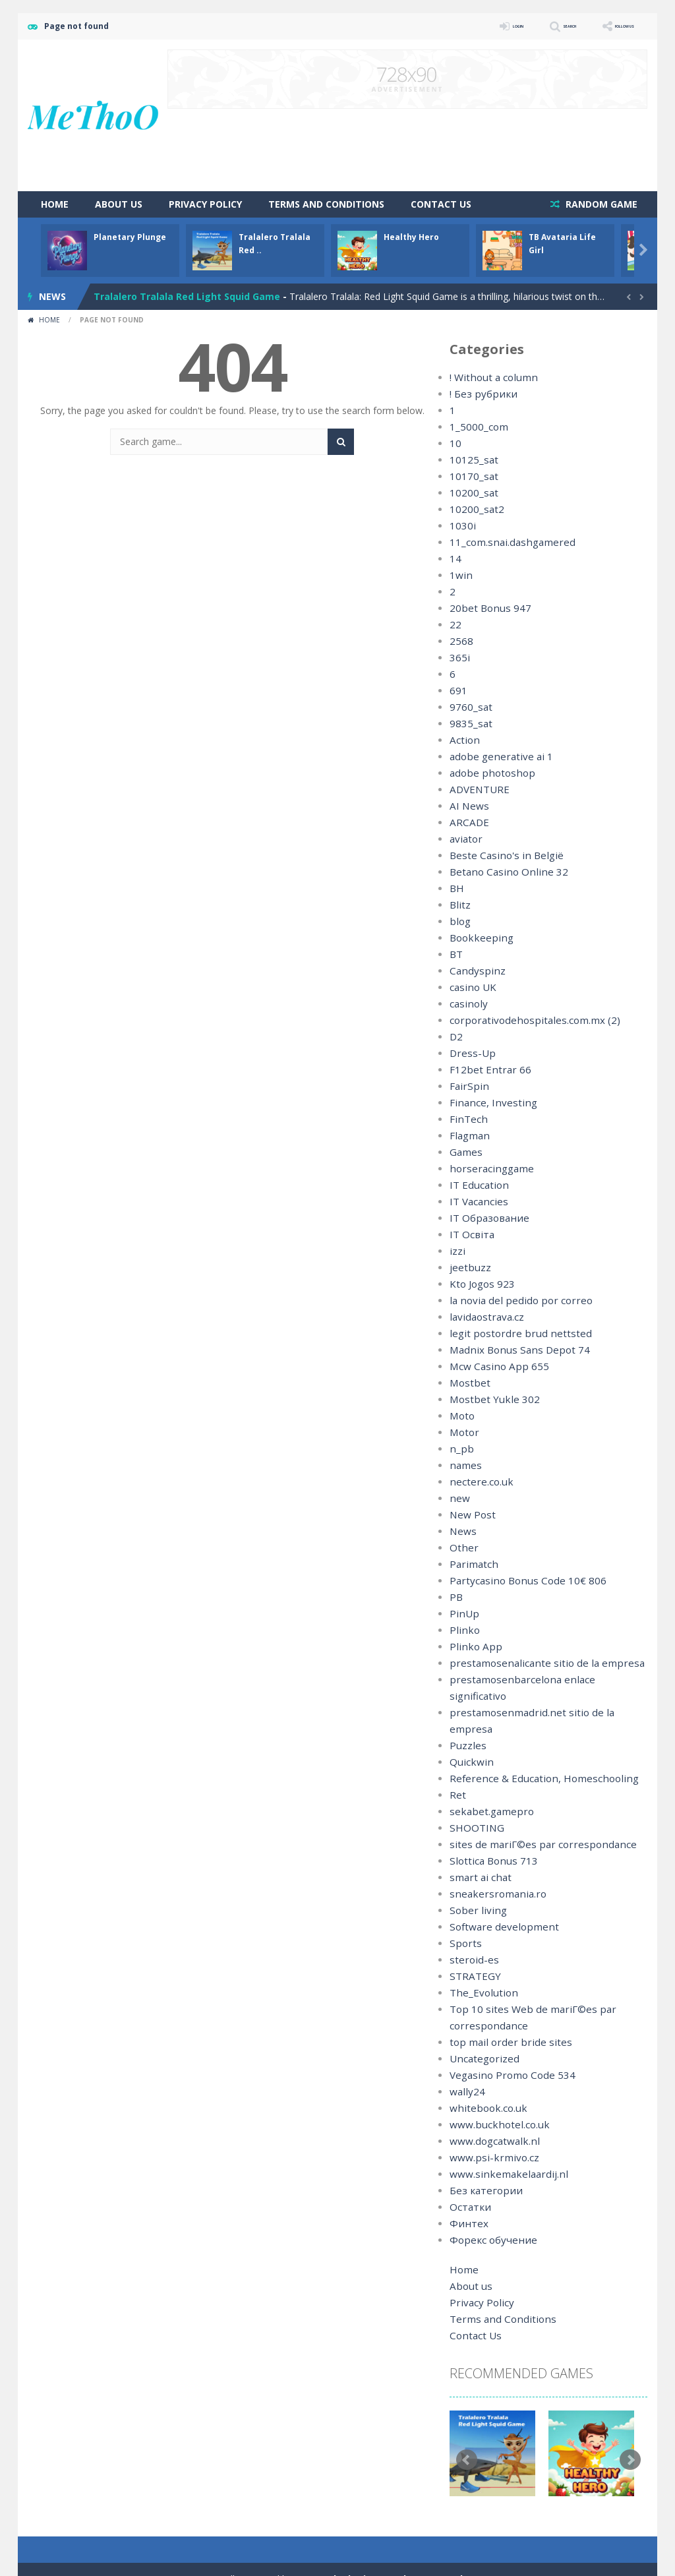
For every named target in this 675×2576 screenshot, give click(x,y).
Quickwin (469, 1729)
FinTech (466, 1119)
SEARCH (530, 26)
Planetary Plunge (130, 237)
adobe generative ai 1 (496, 756)
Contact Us (441, 204)
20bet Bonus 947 (486, 608)
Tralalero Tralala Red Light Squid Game (187, 296)
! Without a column (490, 377)
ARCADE (468, 822)
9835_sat (469, 723)
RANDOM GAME (600, 204)
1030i (461, 526)
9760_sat (469, 707)
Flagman (468, 1135)
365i (458, 657)
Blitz (459, 905)
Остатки (468, 2174)
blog (459, 921)
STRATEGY (473, 1943)
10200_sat (471, 493)
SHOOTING (474, 1795)
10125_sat (471, 460)
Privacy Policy (205, 204)
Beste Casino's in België (501, 855)
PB (456, 1597)
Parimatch (471, 1564)
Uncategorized (481, 2026)
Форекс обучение (489, 2207)
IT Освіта (470, 1234)
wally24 (465, 2058)
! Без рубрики (479, 394)
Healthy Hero (411, 237)
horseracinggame (487, 1168)
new (458, 1498)
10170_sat (471, 476)
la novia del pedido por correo (513, 1300)
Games (465, 1152)
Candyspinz (474, 971)
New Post (471, 1515)
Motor (463, 1432)
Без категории (482, 2157)
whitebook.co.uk (484, 2075)
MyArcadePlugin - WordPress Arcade (382, 2546)
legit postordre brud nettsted (511, 1333)
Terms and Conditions (326, 204)
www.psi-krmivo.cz (489, 2124)
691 (457, 690)
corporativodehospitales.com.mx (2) (526, 1020)
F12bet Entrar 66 (485, 1069)
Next (630, 2427)
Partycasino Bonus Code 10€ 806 (521, 1580)
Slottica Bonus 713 (490, 1828)
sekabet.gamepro (487, 1778)
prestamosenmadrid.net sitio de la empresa (542, 1696)
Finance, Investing (488, 1102)
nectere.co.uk (478, 1482)
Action (463, 740)
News (462, 1531)
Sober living (474, 1877)
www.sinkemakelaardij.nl (502, 2141)
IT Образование (485, 1218)
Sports (463, 1910)
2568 (460, 641)
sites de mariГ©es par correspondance (533, 1811)
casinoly (467, 1004)
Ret (457, 1762)
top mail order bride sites (503, 2009)
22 (455, 624)
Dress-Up (470, 1053)
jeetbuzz (468, 1267)
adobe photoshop (488, 773)
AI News (467, 806)
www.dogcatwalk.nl (490, 2108)
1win (459, 575)
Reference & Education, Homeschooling (535, 1745)
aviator (464, 839)
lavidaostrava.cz (483, 1317)
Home (55, 204)
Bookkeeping (478, 938)
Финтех (466, 2190)
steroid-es (471, 1927)
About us (118, 204)
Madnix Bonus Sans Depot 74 (513, 1350)
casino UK (471, 987)
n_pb (459, 1449)
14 (455, 559)
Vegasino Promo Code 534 (507, 2042)
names (464, 1465)
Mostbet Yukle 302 (489, 1399)
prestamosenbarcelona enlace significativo (540, 1679)
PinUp (462, 1613)
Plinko (462, 1630)
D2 (456, 1037)
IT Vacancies (476, 1201)
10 (455, 443)
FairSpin (466, 1086)
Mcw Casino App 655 (494, 1366)
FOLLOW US (610, 26)
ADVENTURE (477, 789)
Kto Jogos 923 (480, 1284)
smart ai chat (478, 1844)
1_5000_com (476, 427)
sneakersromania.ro (492, 1861)
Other (462, 1548)
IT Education (476, 1185)
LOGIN (460, 26)
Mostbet (468, 1383)
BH (456, 888)
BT (456, 954)
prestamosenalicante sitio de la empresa (536, 1663)
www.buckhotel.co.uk (494, 2091)
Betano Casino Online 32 (503, 872)
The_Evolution (480, 1960)
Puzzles (466, 1712)
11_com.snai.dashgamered (506, 542)
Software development (498, 1894)
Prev (466, 2427)
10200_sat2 (474, 509)
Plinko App (472, 1646)
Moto (461, 1416)
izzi (456, 1251)
